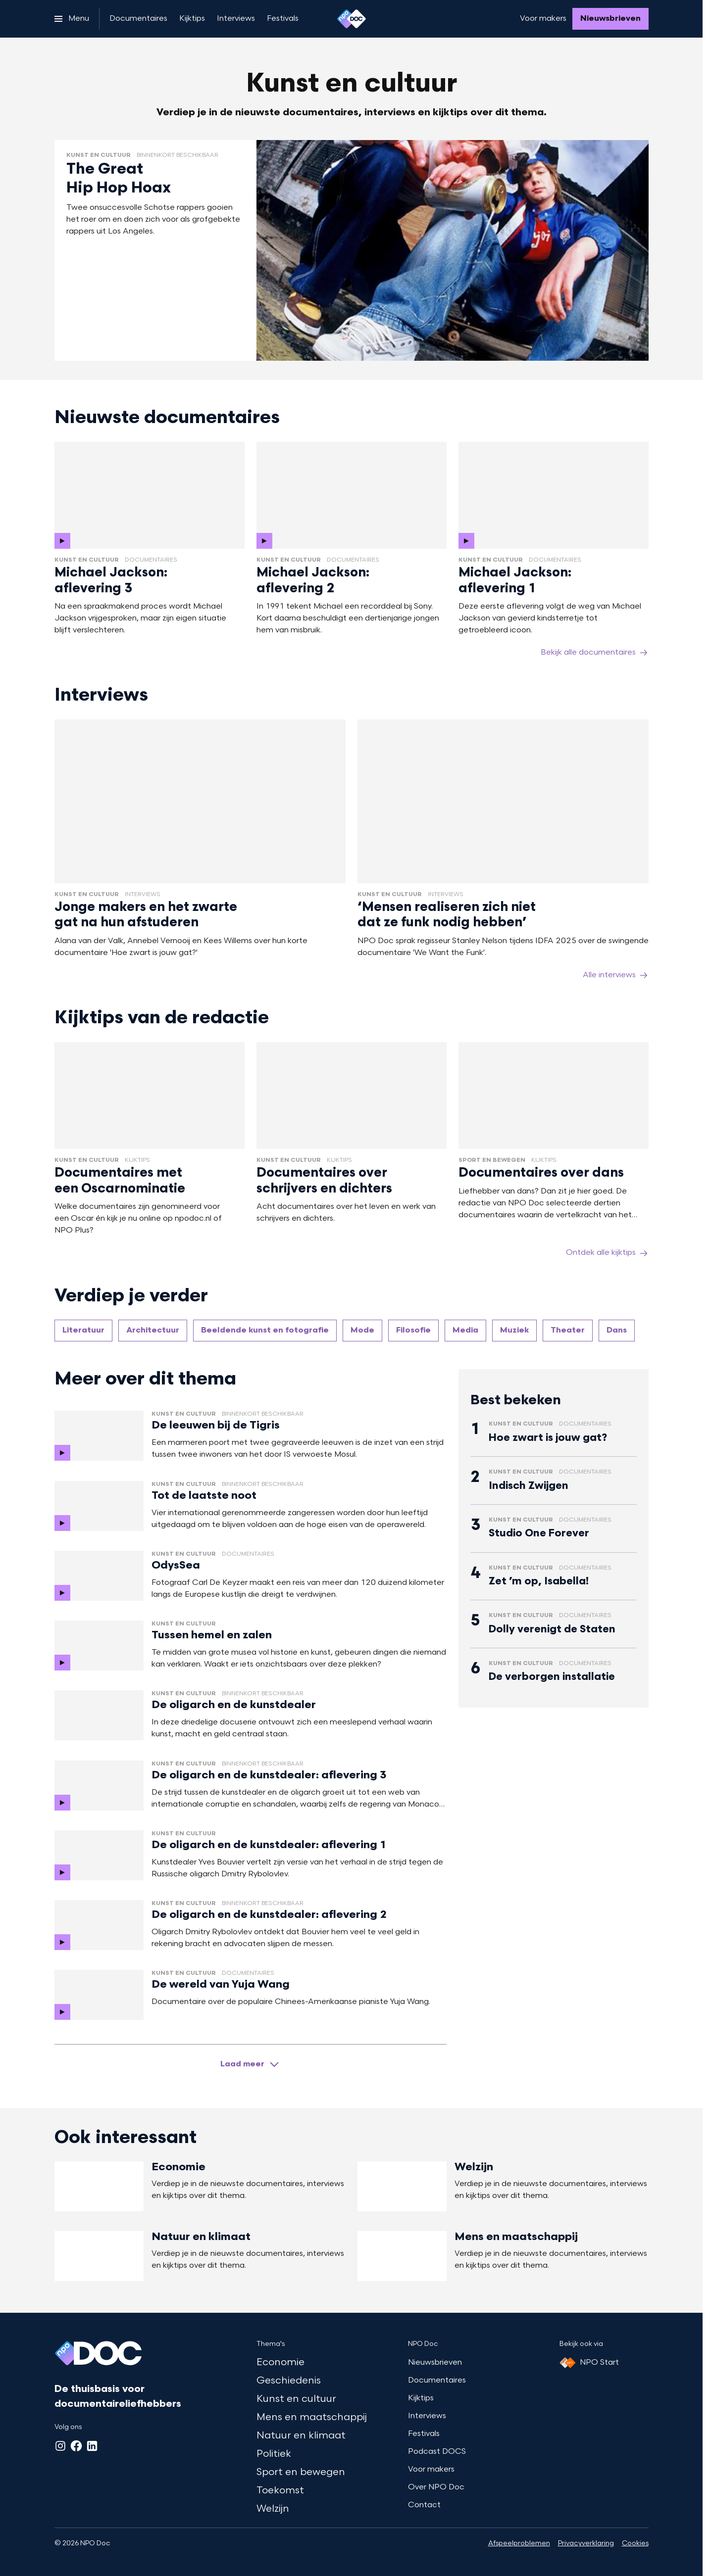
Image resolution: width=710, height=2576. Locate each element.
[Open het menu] (72, 19)
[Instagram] (60, 2446)
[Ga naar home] (351, 19)
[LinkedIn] (92, 2446)
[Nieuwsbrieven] (610, 19)
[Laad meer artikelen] (250, 2064)
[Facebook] (76, 2446)
